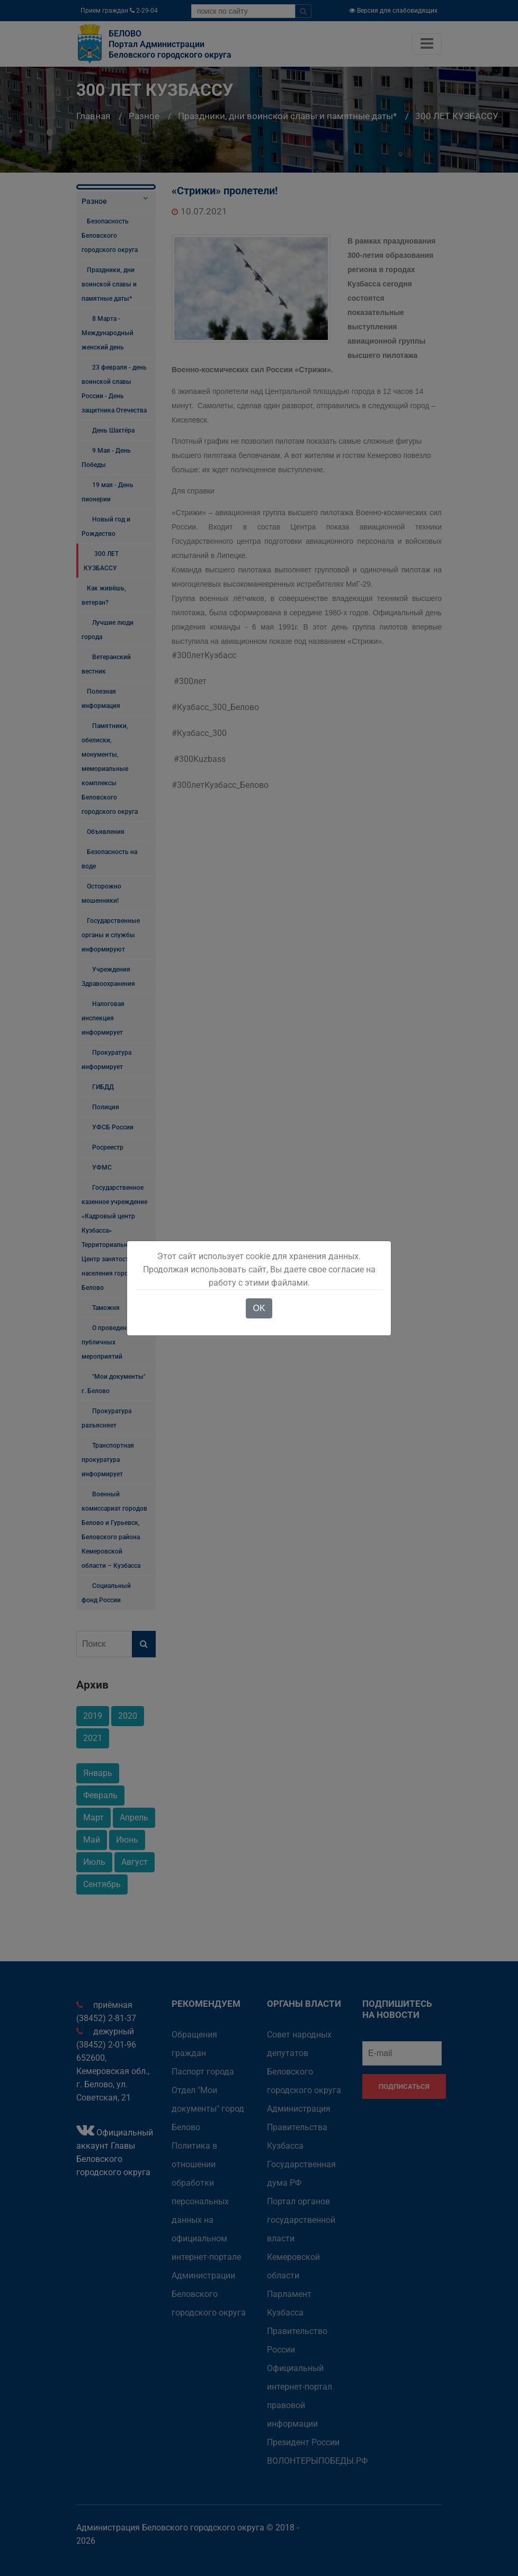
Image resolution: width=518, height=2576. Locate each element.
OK (259, 1308)
